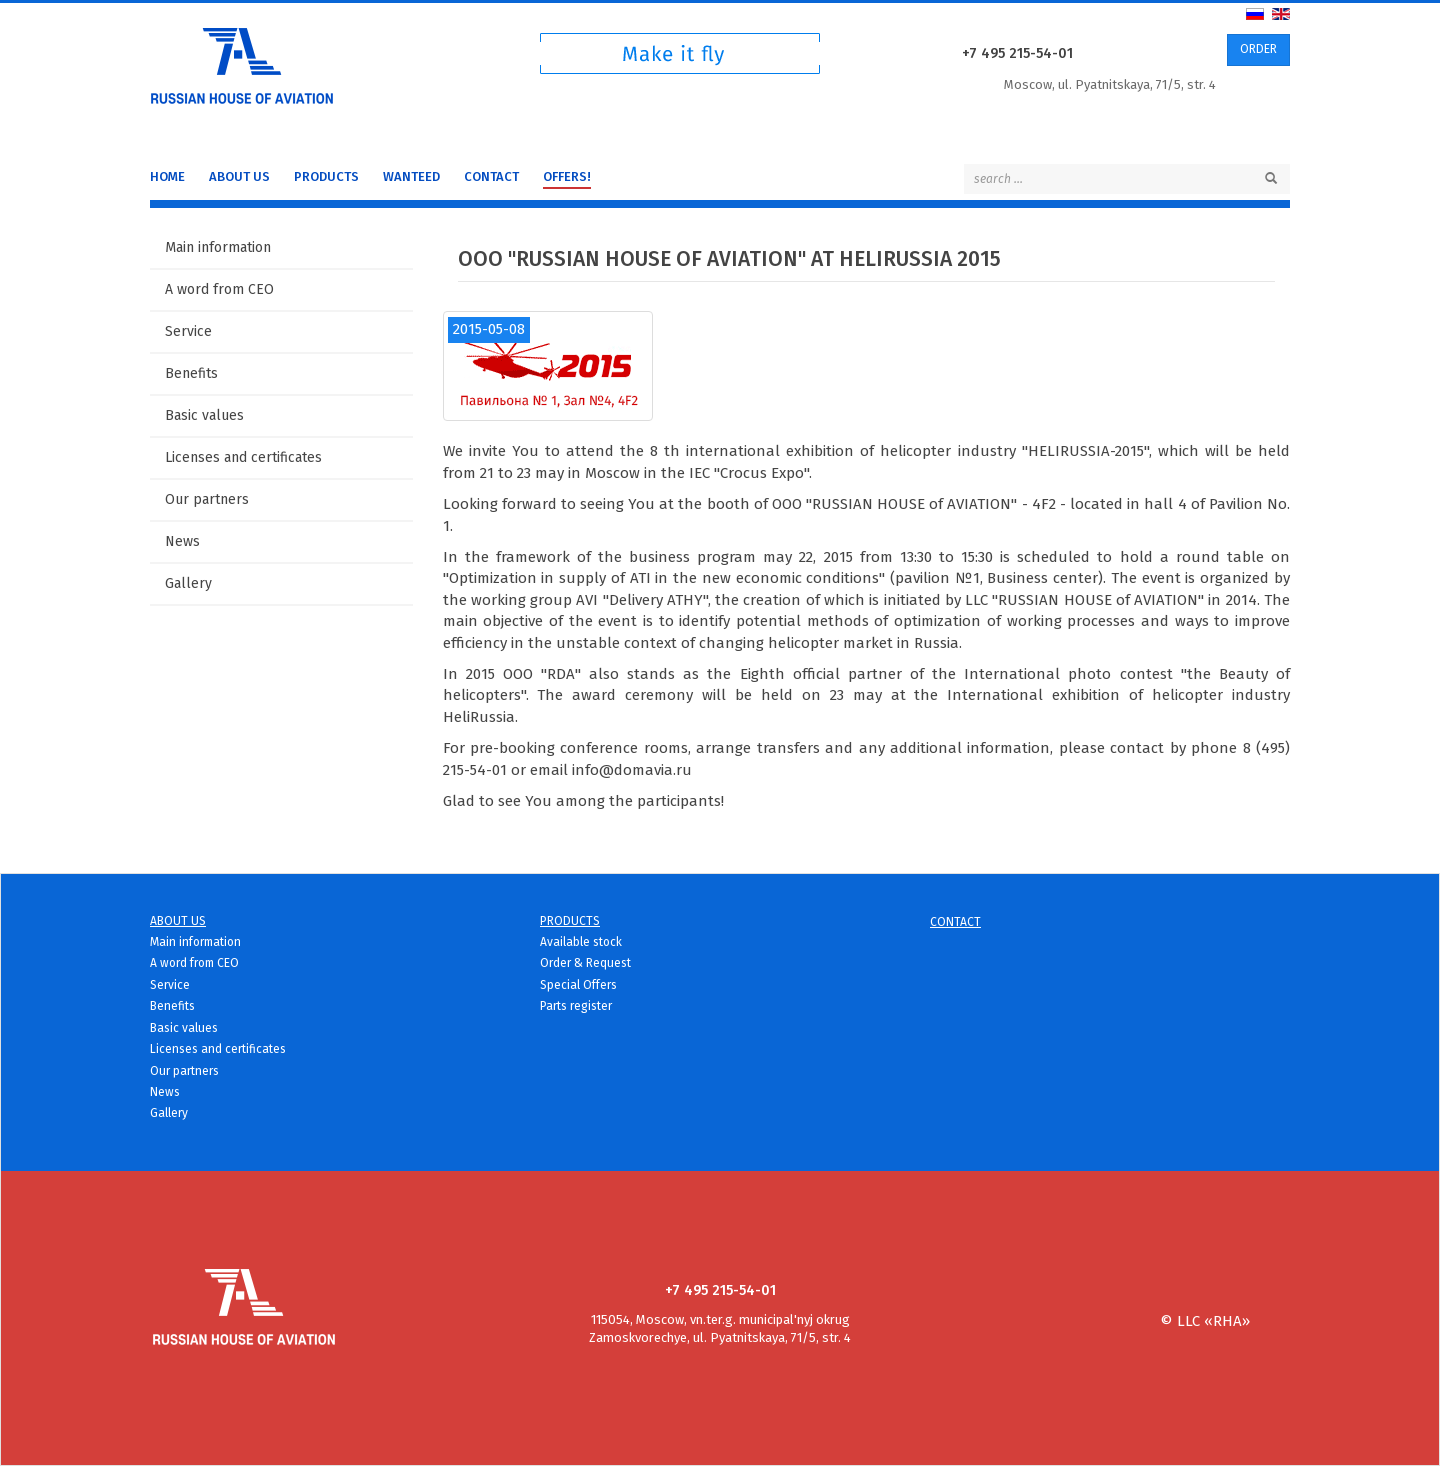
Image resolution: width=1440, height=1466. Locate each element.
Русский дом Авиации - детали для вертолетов (242, 62)
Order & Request (585, 963)
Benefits (191, 373)
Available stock (581, 942)
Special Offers (578, 985)
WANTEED (411, 176)
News (182, 541)
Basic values (204, 415)
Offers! (567, 176)
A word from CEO (219, 289)
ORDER (1258, 49)
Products (326, 176)
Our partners (207, 499)
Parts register (576, 1006)
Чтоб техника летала (680, 58)
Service (188, 331)
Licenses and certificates (243, 457)
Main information (218, 247)
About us (239, 176)
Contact (491, 176)
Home (167, 176)
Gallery (188, 583)
